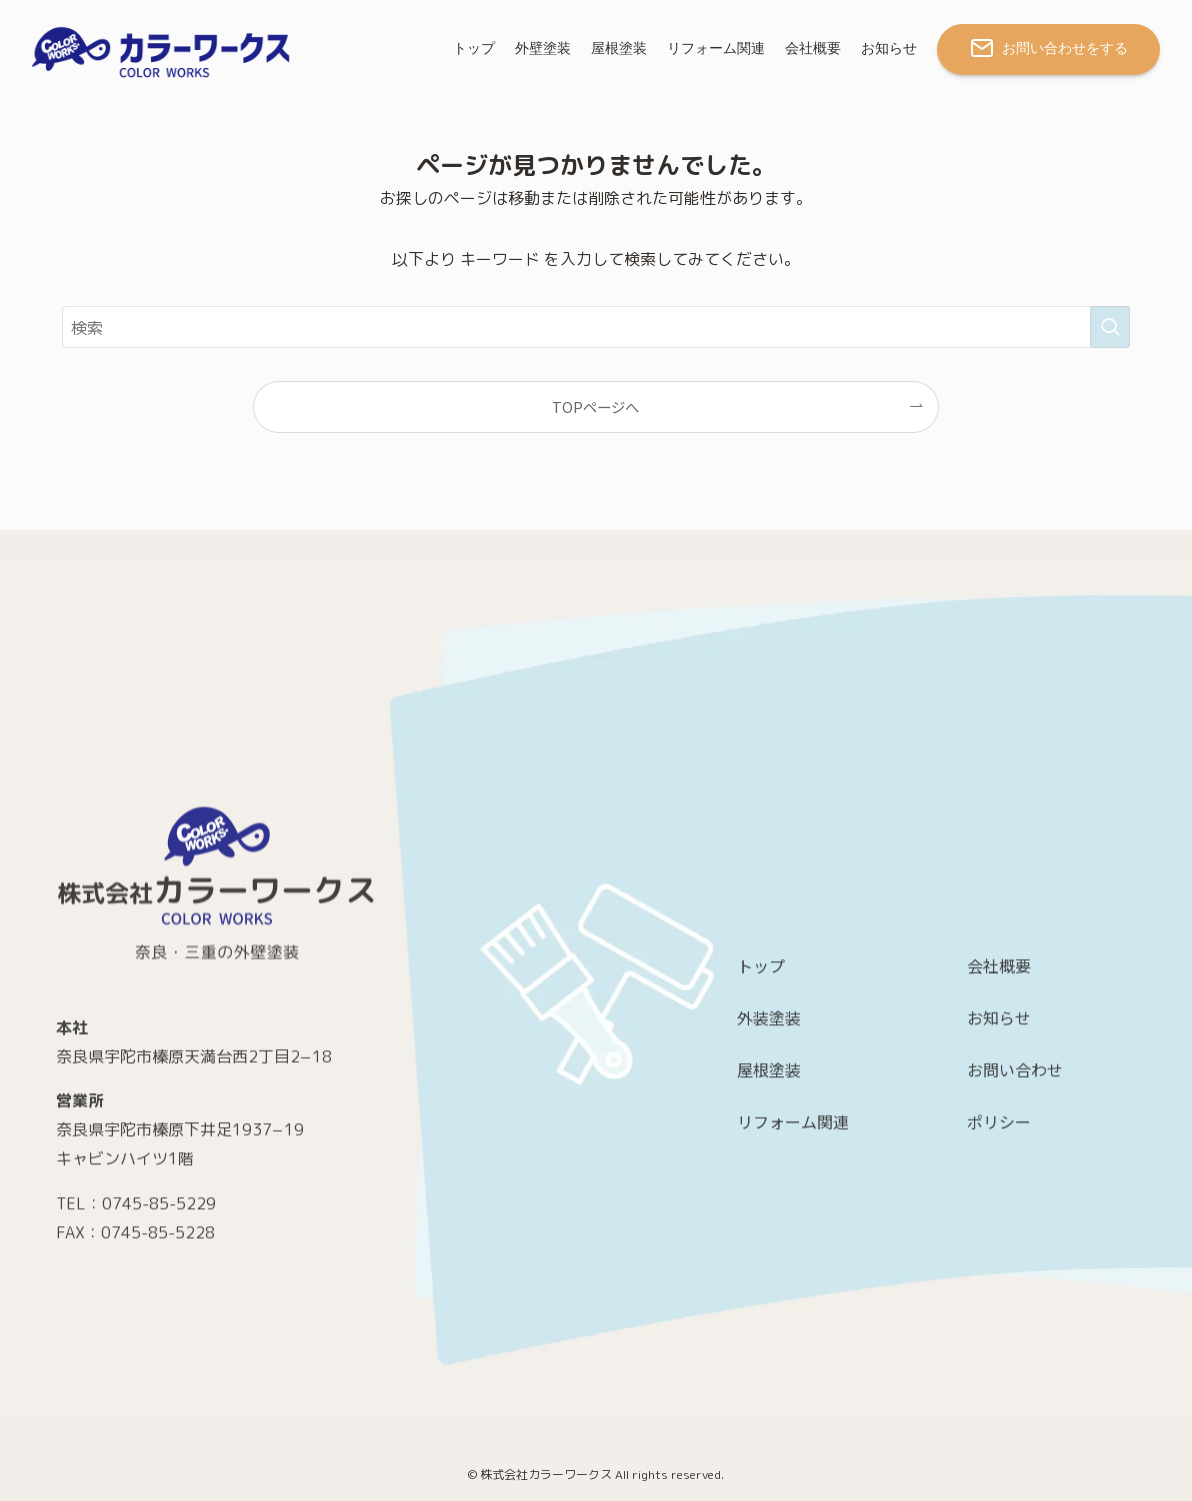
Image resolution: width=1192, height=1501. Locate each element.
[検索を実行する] (1110, 327)
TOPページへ (595, 406)
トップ (761, 1142)
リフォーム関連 (793, 1298)
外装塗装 (769, 1194)
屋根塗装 (769, 1246)
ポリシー (999, 1298)
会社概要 (999, 1142)
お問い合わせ (1015, 1246)
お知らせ (999, 1194)
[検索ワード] (596, 327)
